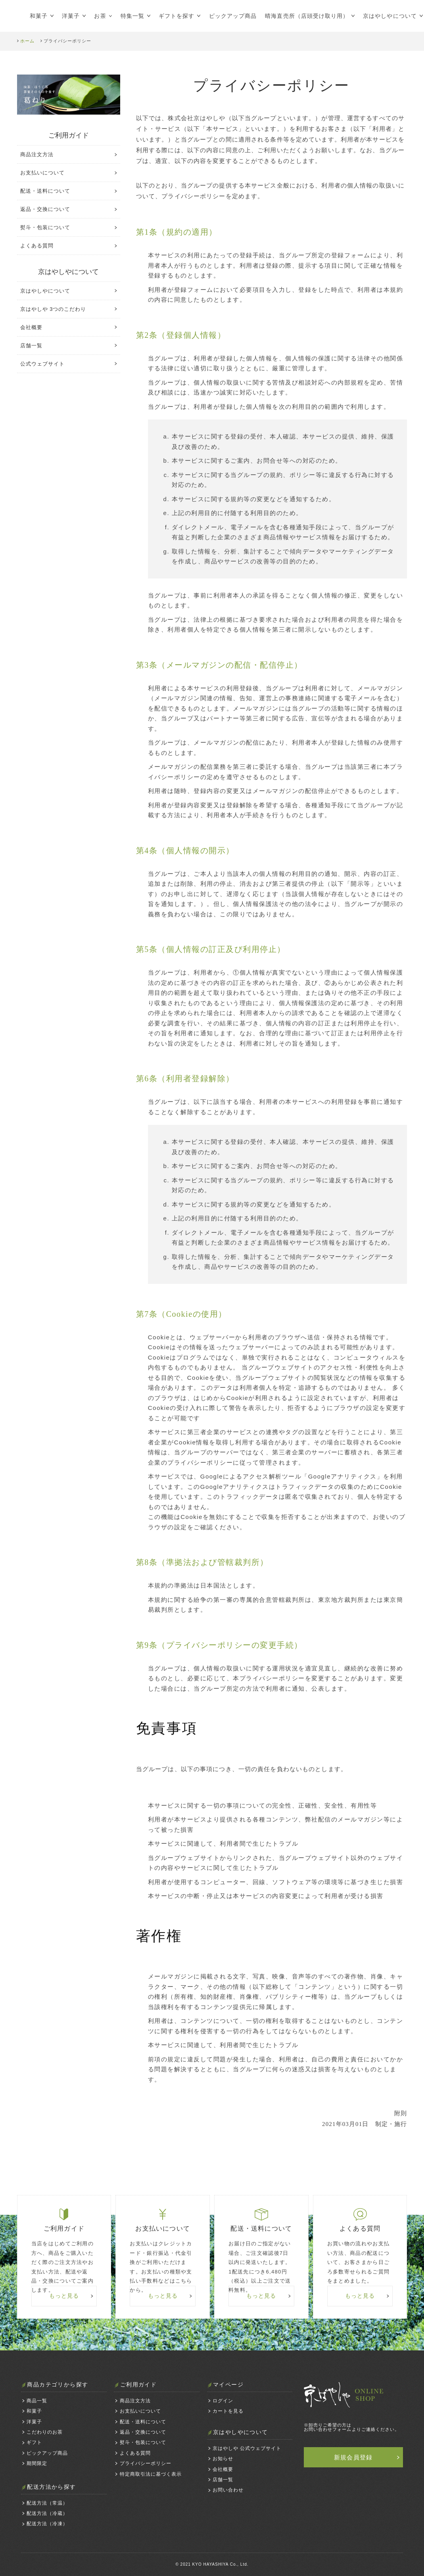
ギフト (34, 2442)
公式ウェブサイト (42, 364)
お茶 (100, 16)
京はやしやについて (45, 291)
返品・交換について (45, 209)
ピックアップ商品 (233, 16)
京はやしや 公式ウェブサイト (247, 2448)
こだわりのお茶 (45, 2432)
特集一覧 (132, 16)
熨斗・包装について (45, 227)
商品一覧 (37, 2401)
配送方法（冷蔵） (47, 2513)
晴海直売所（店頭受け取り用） (307, 16)
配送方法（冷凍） (47, 2523)
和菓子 (39, 16)
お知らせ (223, 2458)
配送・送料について (45, 191)
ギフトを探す (176, 16)
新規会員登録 (353, 2457)
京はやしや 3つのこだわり (53, 309)
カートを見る (228, 2411)
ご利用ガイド (68, 135)
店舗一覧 (31, 346)
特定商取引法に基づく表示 (151, 2474)
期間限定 (37, 2463)
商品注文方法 (37, 154)
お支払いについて (42, 173)
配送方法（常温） (47, 2503)
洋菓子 (71, 16)
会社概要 (31, 327)
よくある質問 (37, 246)
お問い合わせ (228, 2490)
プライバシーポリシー (145, 2463)
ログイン (223, 2401)
